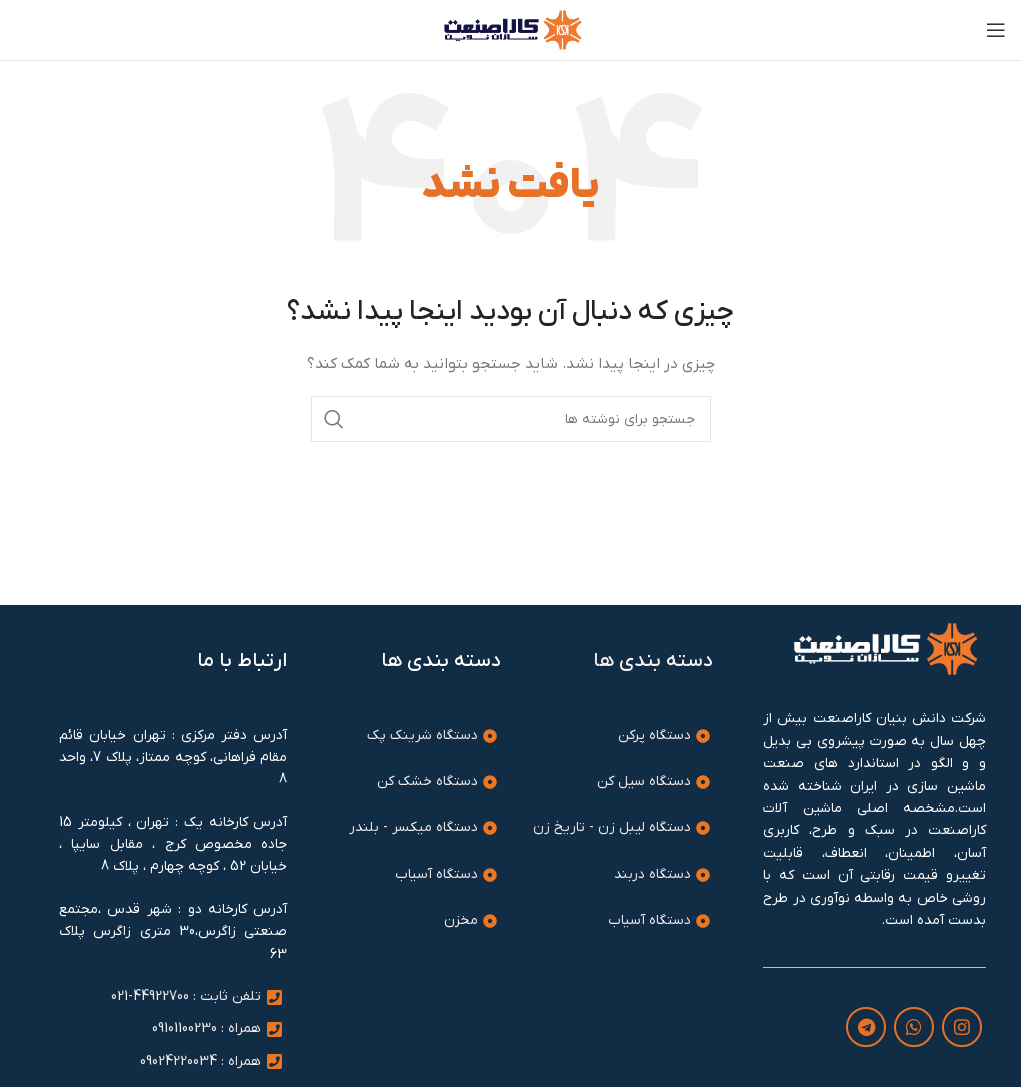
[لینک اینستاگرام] (962, 1027)
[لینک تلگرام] (866, 1027)
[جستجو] (511, 419)
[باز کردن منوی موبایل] (996, 30)
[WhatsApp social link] (914, 1027)
